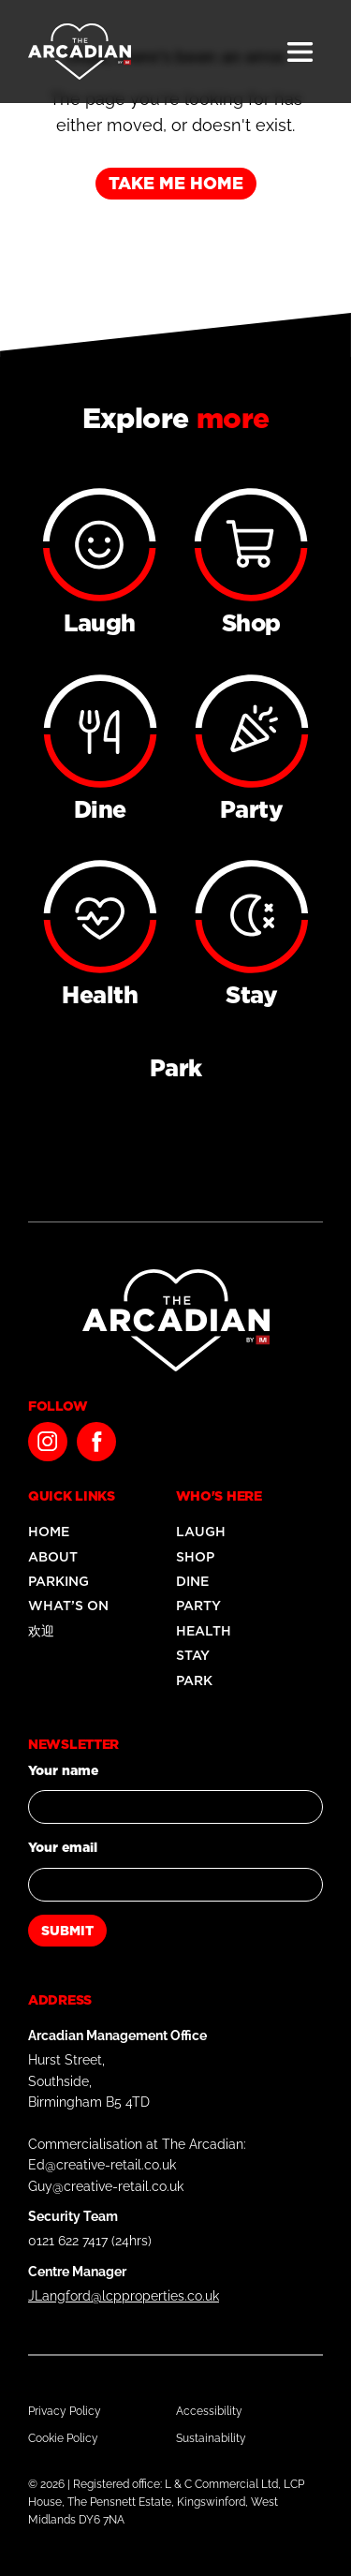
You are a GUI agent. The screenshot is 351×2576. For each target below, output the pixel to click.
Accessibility (209, 2411)
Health (203, 1630)
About (53, 1556)
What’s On (68, 1605)
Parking (58, 1581)
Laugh (201, 1531)
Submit (67, 1930)
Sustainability (211, 2438)
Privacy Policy (64, 2411)
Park (194, 1680)
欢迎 (41, 1630)
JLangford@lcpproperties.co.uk (123, 2295)
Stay (193, 1655)
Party (198, 1605)
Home (48, 1531)
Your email (62, 1847)
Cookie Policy (63, 2438)
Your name (63, 1770)
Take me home (176, 183)
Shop (195, 1556)
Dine (192, 1581)
